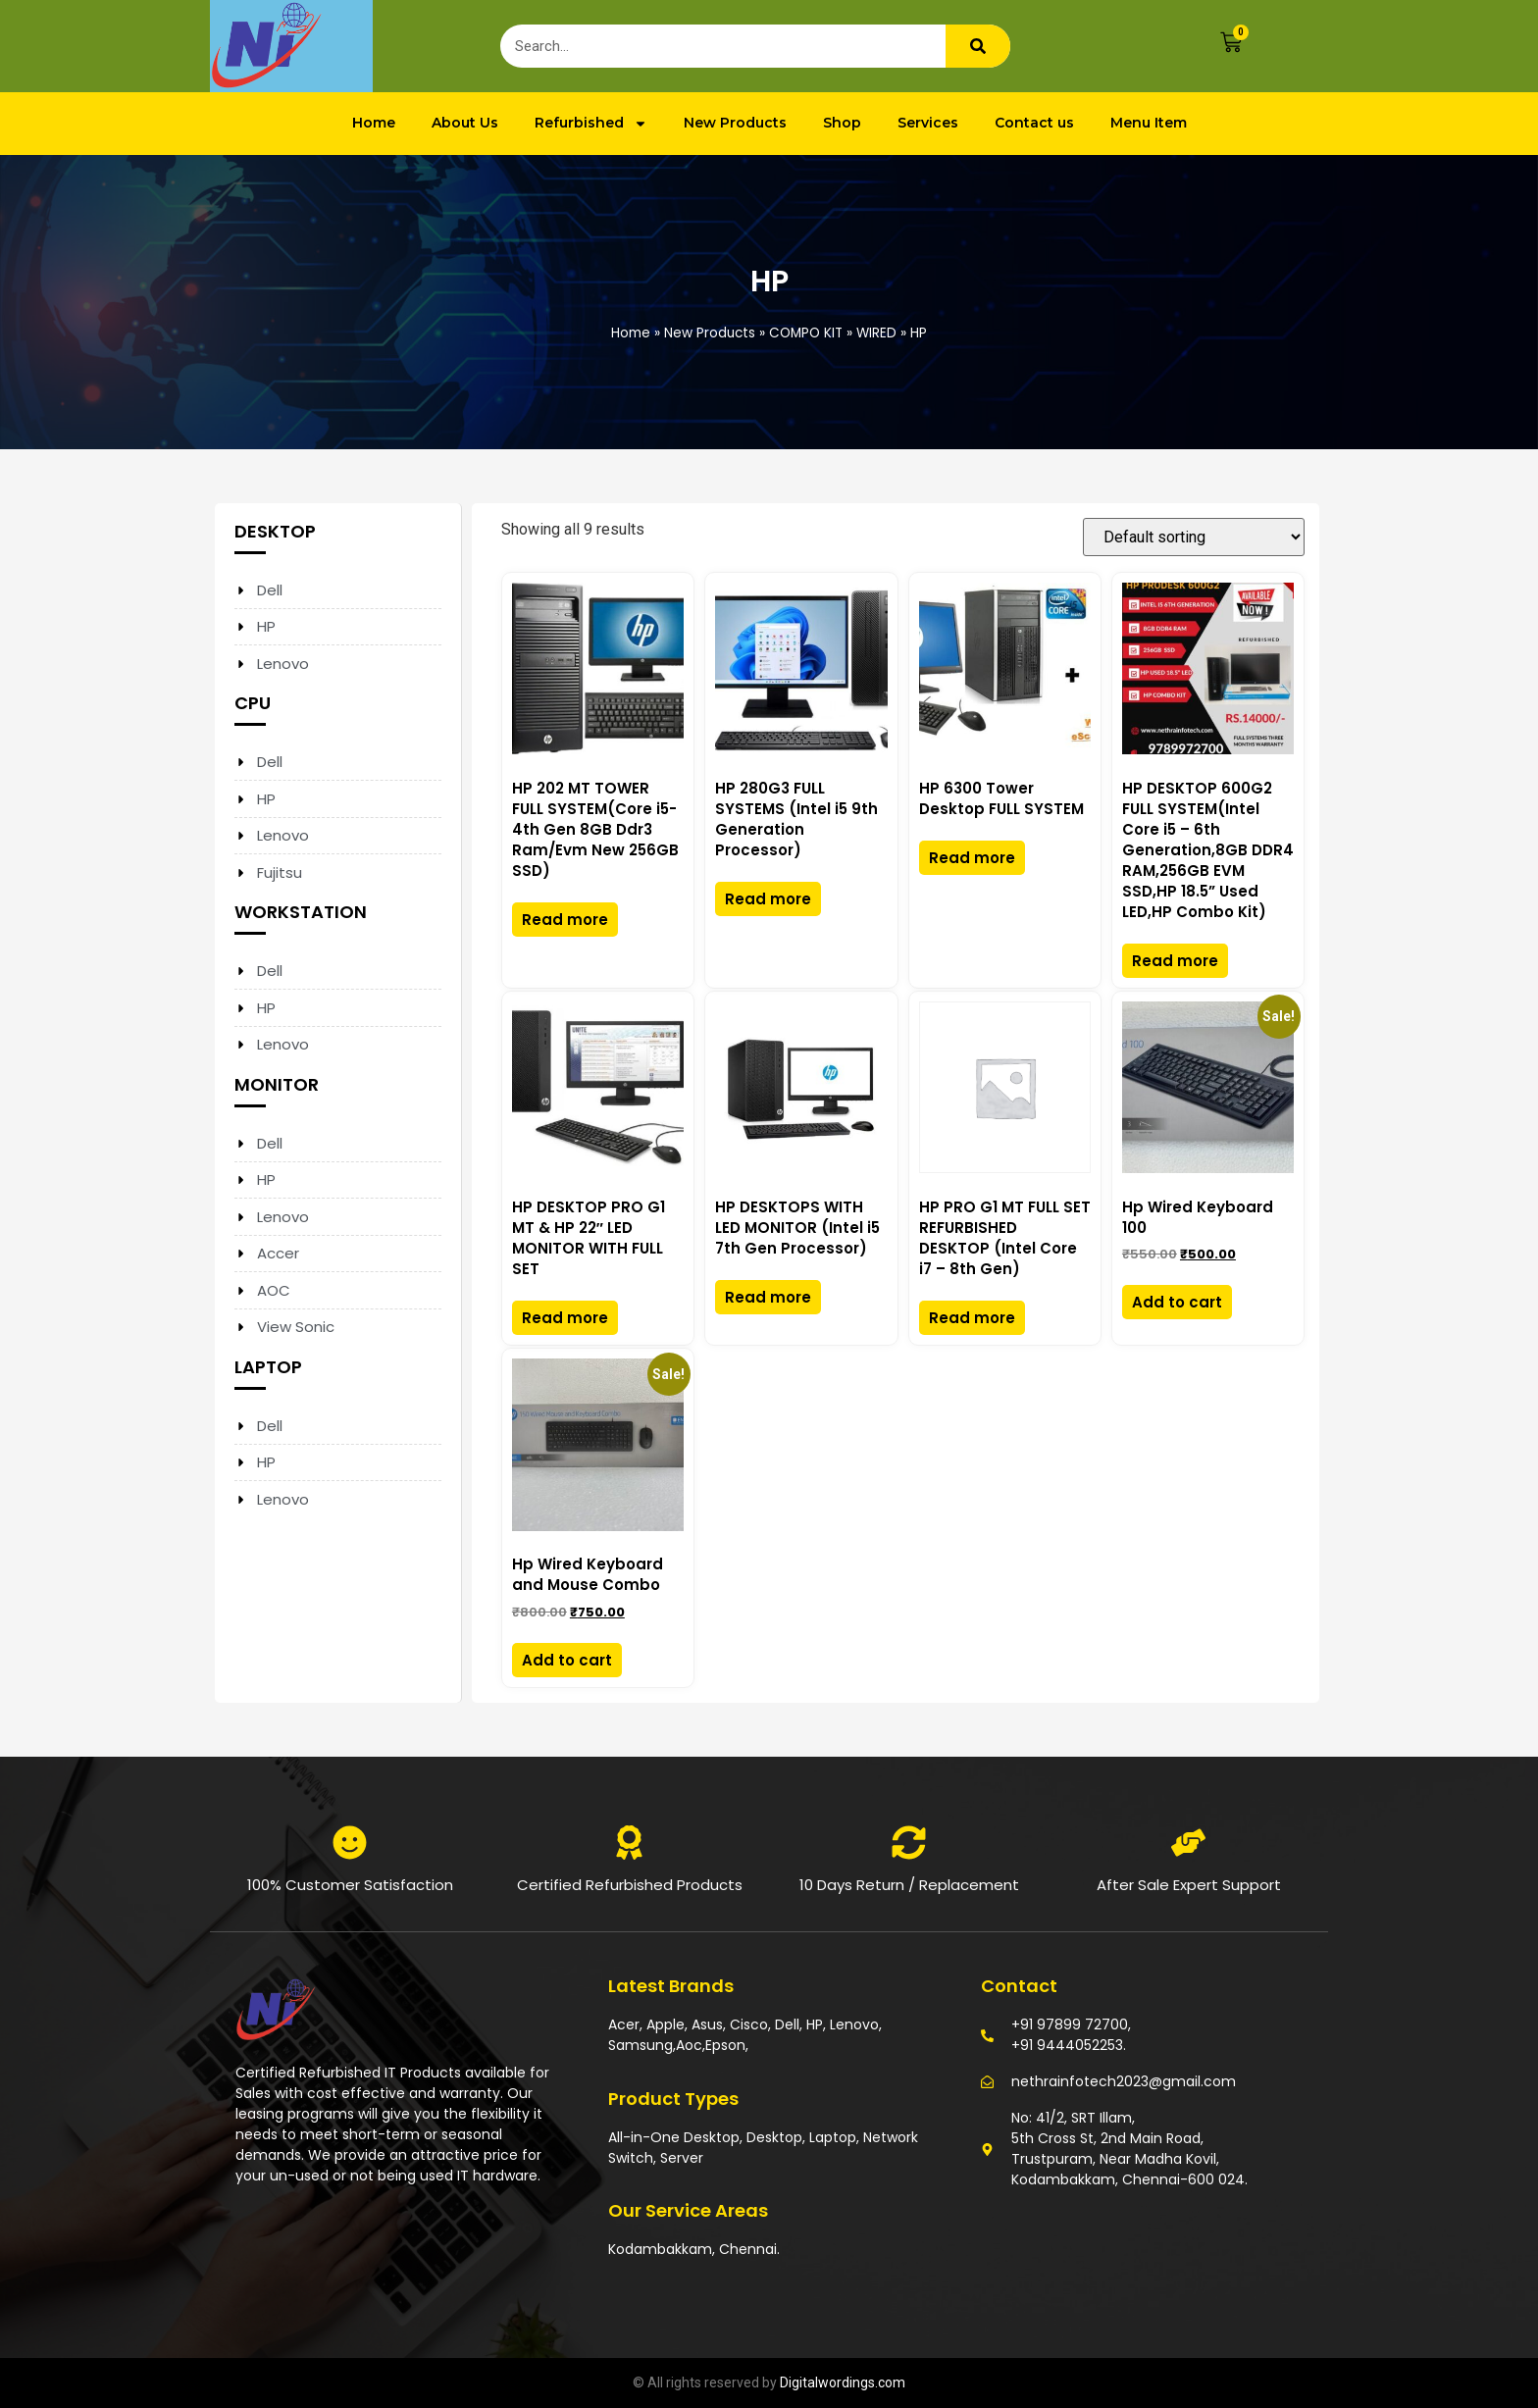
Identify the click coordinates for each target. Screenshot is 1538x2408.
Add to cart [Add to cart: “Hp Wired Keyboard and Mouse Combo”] (567, 1660)
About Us (465, 122)
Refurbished (591, 123)
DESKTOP (275, 531)
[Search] (978, 46)
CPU (252, 703)
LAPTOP (268, 1367)
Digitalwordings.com (842, 2382)
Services (927, 122)
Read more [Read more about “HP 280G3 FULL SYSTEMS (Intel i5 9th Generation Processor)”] (768, 899)
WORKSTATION (300, 911)
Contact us (1034, 122)
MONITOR (276, 1084)
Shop (842, 122)
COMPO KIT (806, 333)
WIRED (876, 333)
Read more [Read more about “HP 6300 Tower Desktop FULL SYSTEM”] (972, 857)
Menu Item (1148, 122)
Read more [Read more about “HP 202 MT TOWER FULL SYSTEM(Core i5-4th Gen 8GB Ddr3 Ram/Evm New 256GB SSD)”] (565, 919)
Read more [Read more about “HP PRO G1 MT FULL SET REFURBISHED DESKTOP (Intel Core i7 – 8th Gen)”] (972, 1317)
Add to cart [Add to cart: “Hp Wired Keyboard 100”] (1177, 1302)
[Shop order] (1194, 537)
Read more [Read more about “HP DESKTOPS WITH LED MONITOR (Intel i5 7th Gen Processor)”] (768, 1297)
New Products (735, 122)
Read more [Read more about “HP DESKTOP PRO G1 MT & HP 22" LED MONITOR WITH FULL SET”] (565, 1317)
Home (373, 122)
